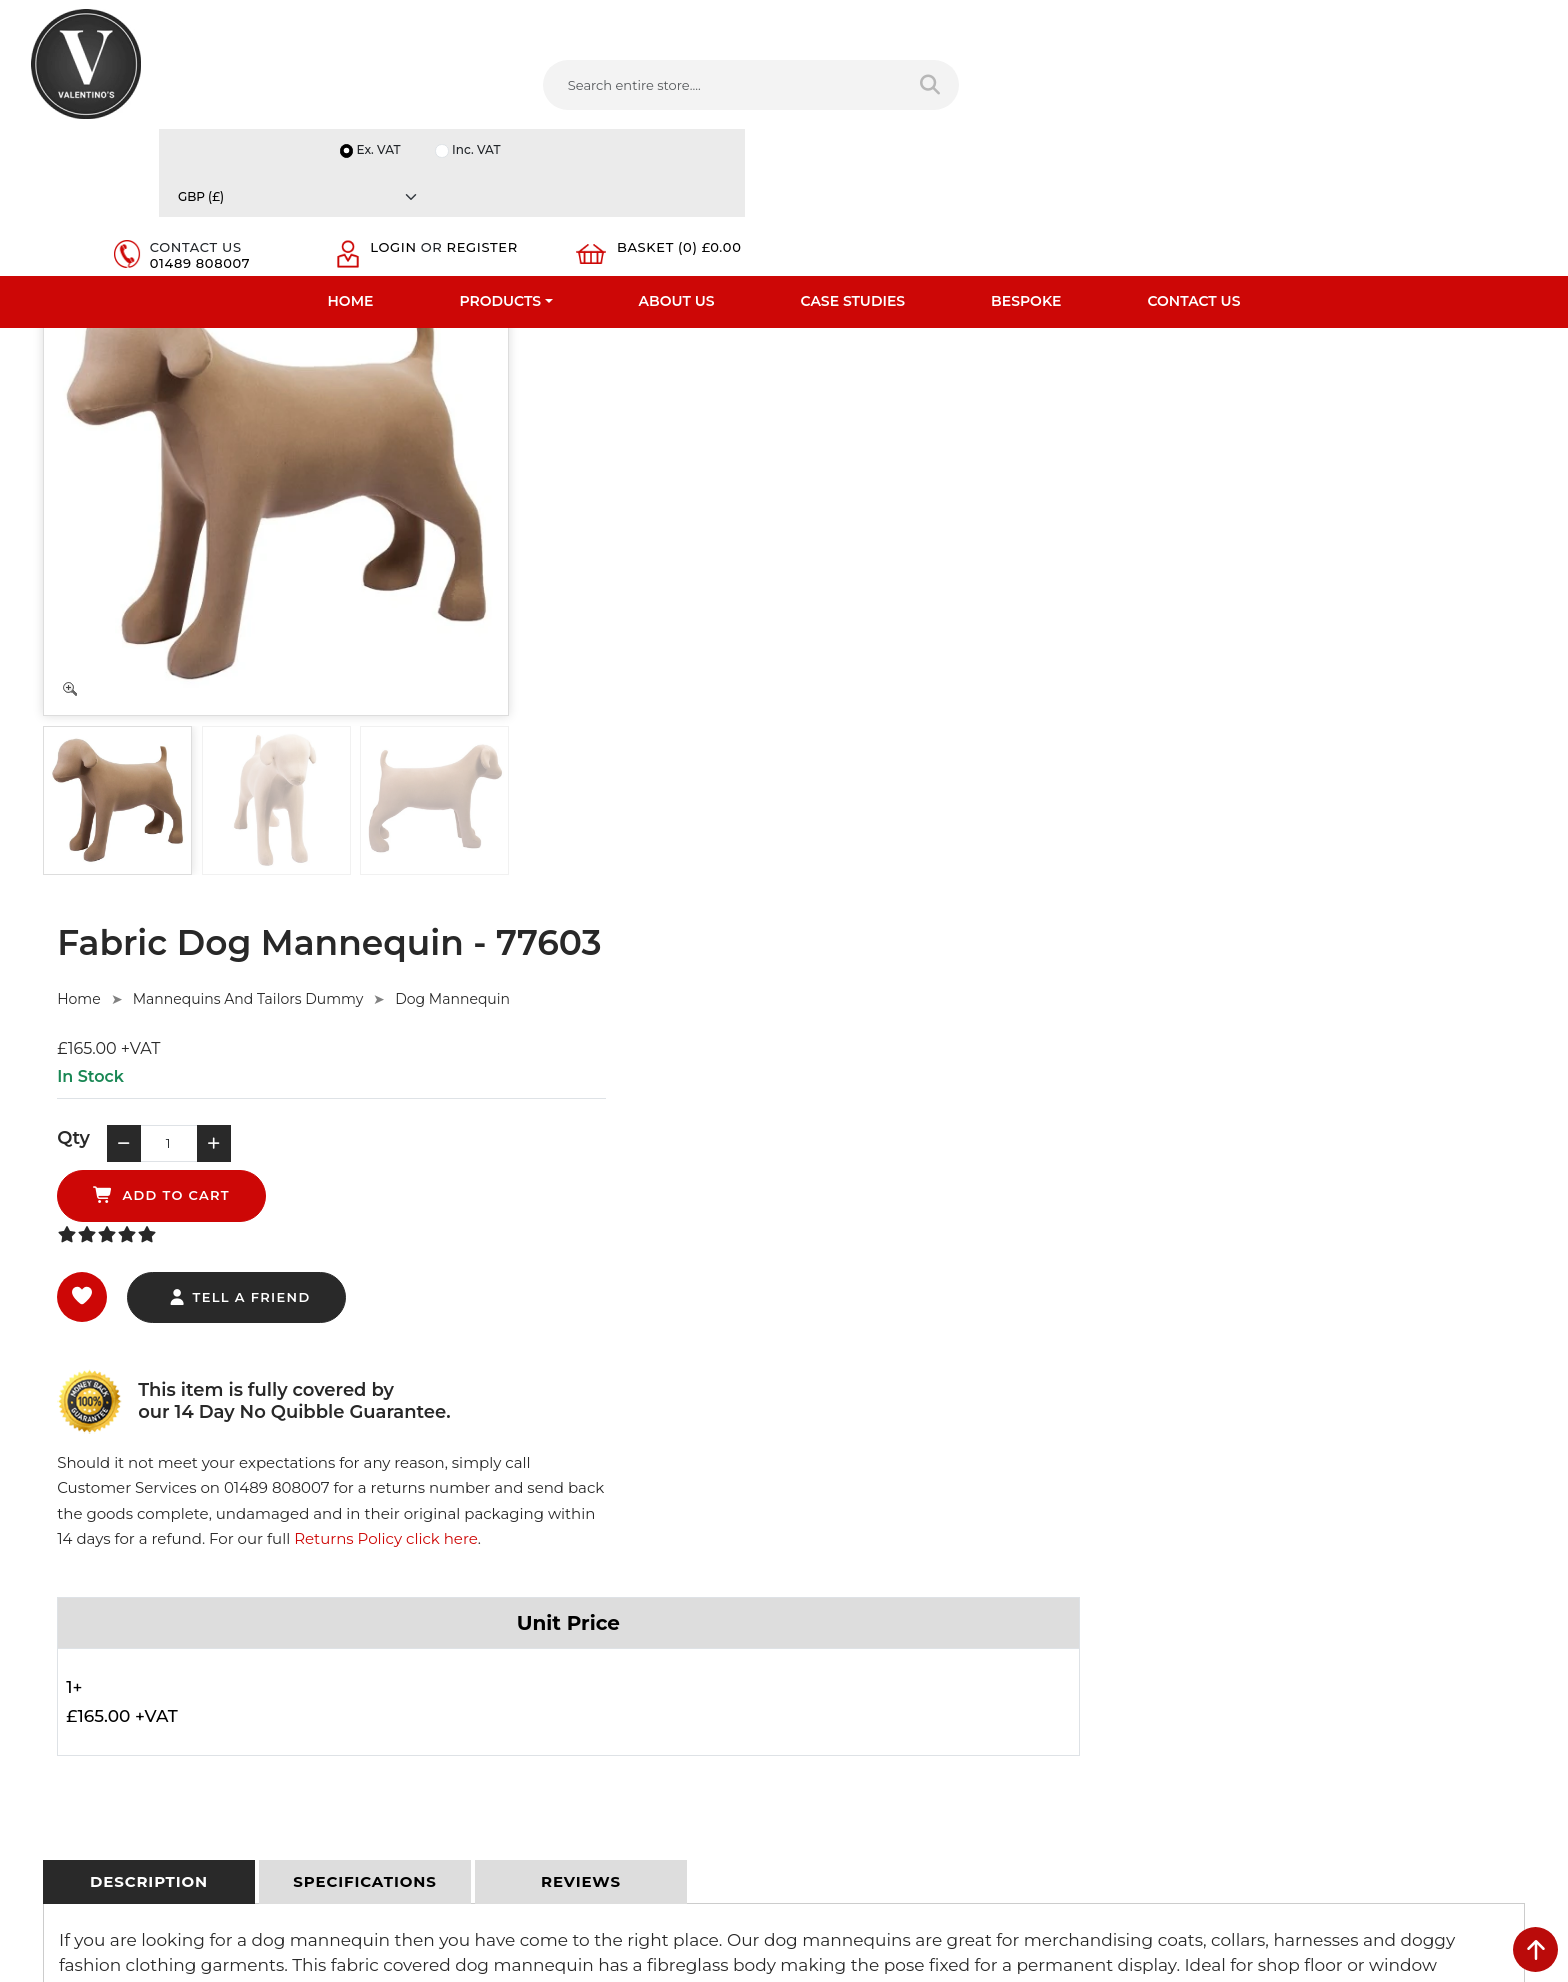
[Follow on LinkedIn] (895, 1767)
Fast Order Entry (84, 1561)
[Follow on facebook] (814, 1767)
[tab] (149, 992)
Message (1207, 1685)
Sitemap (441, 1613)
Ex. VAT (1189, 21)
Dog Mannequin (956, 350)
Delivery (440, 1509)
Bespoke (1026, 155)
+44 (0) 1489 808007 (889, 1720)
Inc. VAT (1288, 21)
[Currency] (1437, 21)
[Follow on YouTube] (935, 1767)
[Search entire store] (778, 89)
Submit (1470, 1785)
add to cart (898, 500)
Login (1256, 82)
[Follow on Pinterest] (976, 1767)
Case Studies (853, 155)
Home (351, 155)
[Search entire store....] (582, 89)
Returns (440, 1587)
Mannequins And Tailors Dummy (751, 350)
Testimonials (71, 1587)
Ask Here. (407, 1270)
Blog (46, 1717)
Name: (1200, 1509)
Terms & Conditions (476, 1561)
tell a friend (742, 603)
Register (1268, 98)
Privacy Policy (458, 1535)
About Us (677, 155)
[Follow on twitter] (854, 1767)
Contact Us (1193, 155)
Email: (1199, 1597)
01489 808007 (1104, 98)
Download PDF (80, 1665)
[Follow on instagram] (1016, 1767)
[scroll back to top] (1535, 1949)
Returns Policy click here (1244, 583)
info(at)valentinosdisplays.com (921, 1635)
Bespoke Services (87, 1613)
